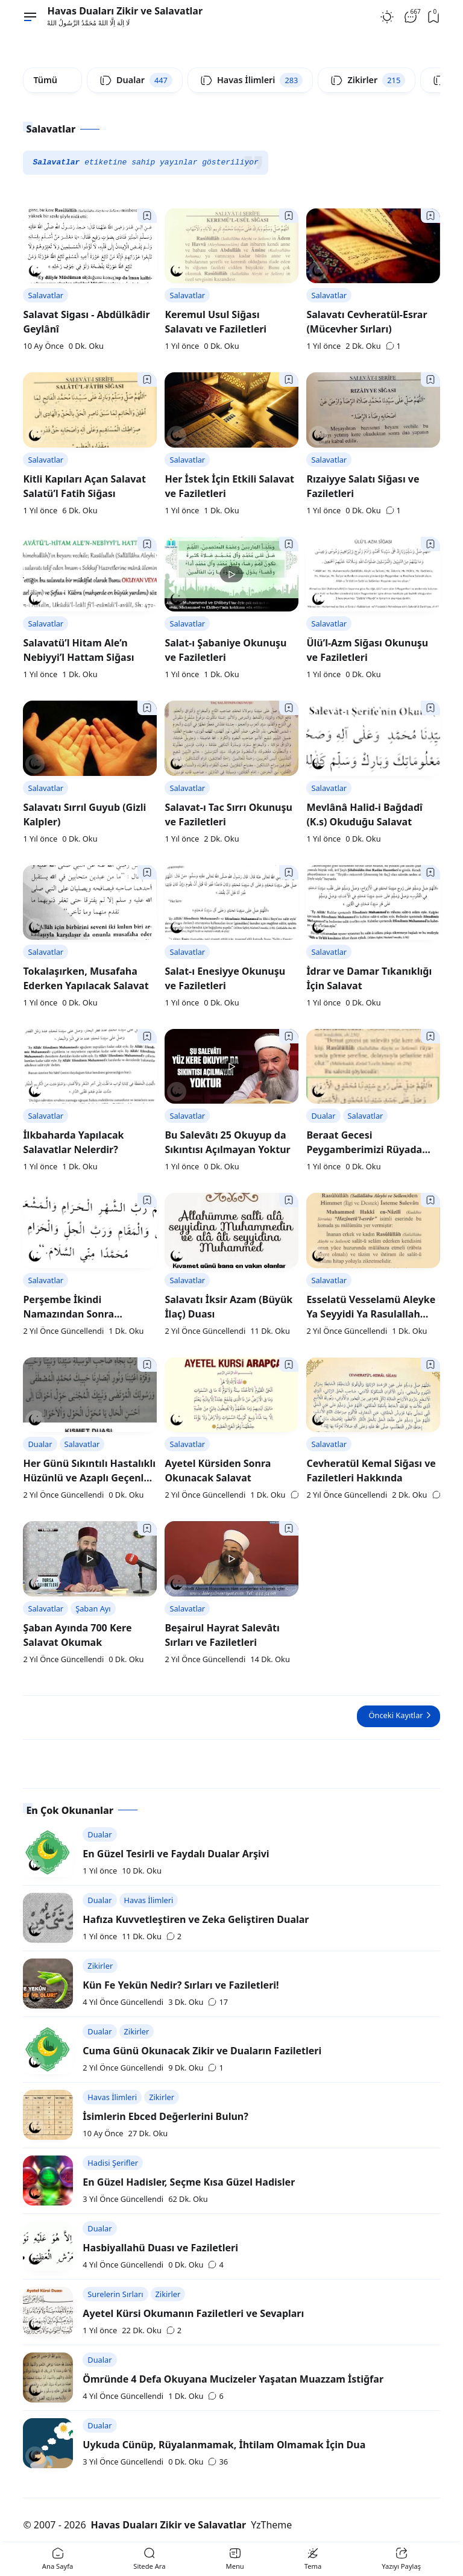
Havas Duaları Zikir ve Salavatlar (125, 10)
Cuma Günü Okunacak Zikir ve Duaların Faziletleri (202, 2050)
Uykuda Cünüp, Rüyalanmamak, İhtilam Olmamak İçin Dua (224, 2444)
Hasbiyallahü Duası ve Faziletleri (160, 2247)
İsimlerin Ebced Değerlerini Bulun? (165, 2116)
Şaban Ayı (93, 1608)
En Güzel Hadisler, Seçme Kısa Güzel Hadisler (189, 2182)
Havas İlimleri (149, 1900)
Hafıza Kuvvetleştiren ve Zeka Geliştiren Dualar (196, 1919)
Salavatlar (45, 295)
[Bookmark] (147, 215)
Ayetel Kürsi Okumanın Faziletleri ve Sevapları (193, 2313)
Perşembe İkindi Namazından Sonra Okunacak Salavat (68, 1314)
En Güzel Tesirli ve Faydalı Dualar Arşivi (176, 1853)
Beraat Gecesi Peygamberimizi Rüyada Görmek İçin (364, 1149)
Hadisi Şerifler (112, 2162)
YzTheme (271, 2524)
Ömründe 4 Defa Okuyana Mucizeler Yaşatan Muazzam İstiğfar (233, 2379)
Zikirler (100, 1965)
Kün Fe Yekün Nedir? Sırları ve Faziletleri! (181, 1985)
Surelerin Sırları (115, 2294)
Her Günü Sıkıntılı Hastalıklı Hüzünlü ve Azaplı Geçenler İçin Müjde (89, 1478)
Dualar (323, 1115)
